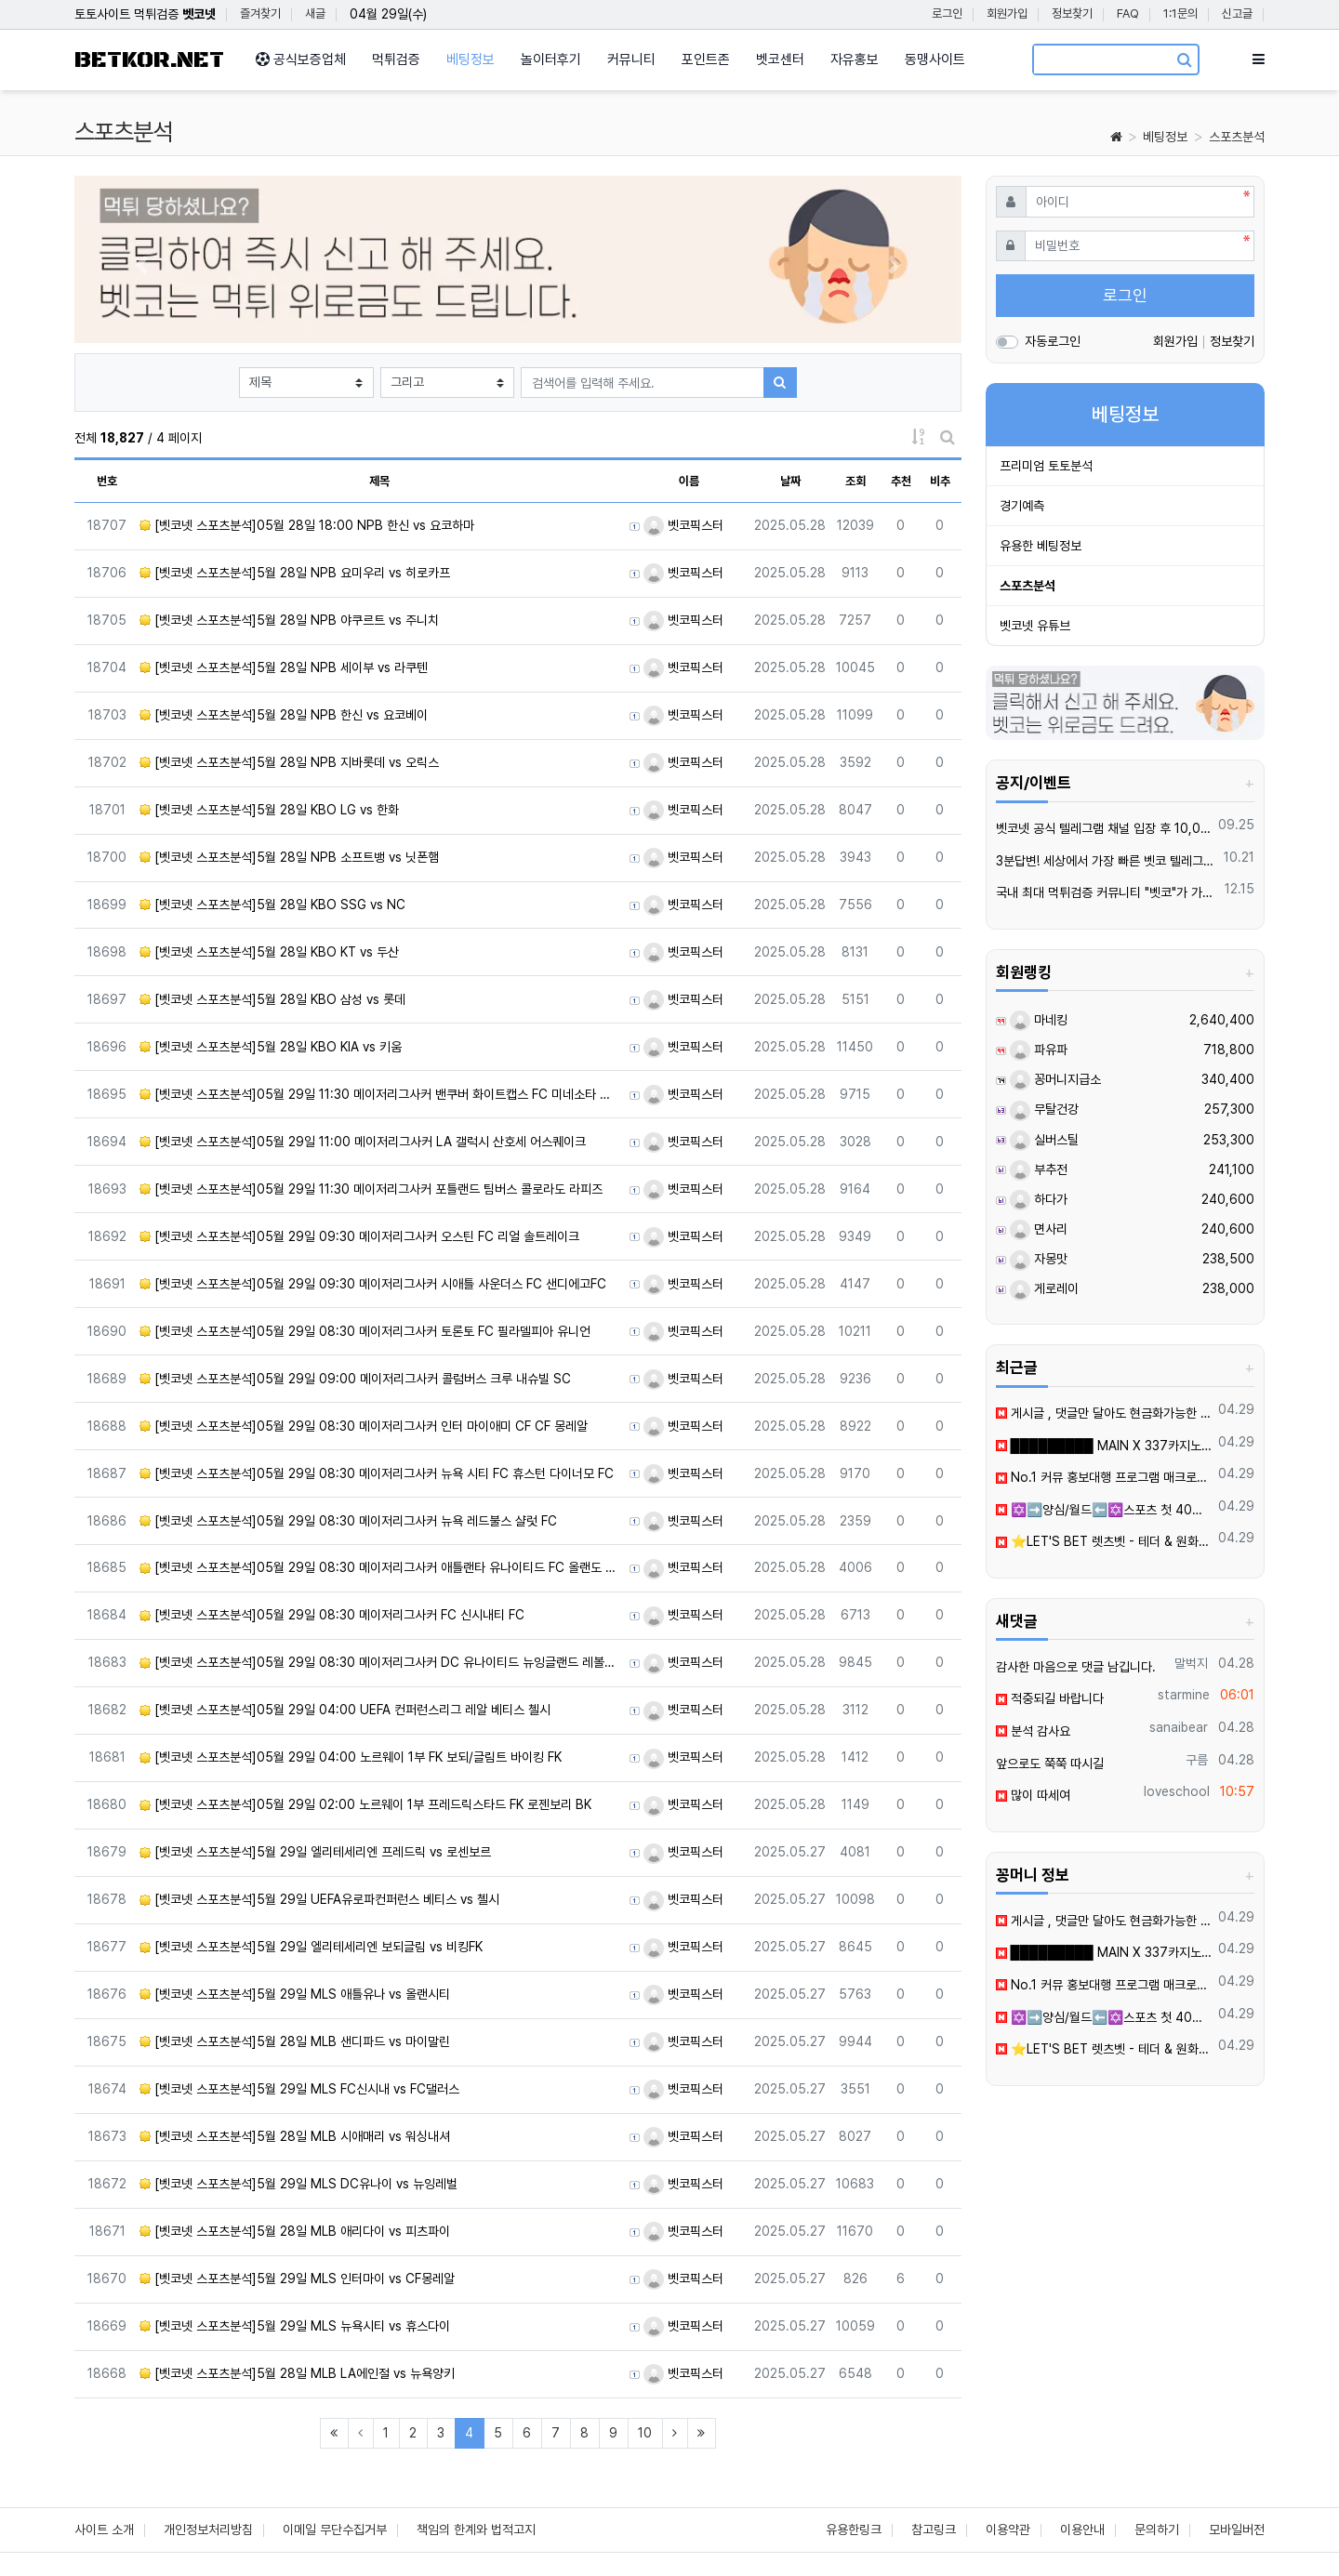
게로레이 (1044, 1288)
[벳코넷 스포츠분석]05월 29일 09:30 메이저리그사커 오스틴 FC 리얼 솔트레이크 (359, 1236)
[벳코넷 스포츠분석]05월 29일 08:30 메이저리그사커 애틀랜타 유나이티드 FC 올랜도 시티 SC (379, 1567)
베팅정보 (1165, 136)
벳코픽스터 (683, 525)
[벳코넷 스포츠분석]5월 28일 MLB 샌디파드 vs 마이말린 (294, 2041)
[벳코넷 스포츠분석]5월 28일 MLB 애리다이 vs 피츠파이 (294, 2231)
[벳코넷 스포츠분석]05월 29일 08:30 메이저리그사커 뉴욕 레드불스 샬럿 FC (348, 1520)
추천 (901, 481)
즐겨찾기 (260, 13)
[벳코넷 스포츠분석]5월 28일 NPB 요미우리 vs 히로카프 (294, 572)
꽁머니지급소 (1055, 1079)
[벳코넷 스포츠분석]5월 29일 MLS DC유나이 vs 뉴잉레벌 (298, 2183)
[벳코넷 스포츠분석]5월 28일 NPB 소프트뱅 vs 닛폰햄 (289, 857)
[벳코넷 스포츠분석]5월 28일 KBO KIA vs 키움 (270, 1046)
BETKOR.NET (149, 60)
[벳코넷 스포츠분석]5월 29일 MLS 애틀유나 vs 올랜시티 (294, 1994)
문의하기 (1156, 2529)
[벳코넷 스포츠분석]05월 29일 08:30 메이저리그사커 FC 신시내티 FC (331, 1614)
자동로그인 (1052, 341)
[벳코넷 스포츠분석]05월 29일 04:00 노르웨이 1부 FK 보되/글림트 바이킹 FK (350, 1757)
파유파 (1038, 1049)
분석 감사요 (1033, 1731)
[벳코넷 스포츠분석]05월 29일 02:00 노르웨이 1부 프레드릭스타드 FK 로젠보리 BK (365, 1804)
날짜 (790, 481)
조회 (855, 481)
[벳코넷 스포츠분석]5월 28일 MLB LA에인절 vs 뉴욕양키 (297, 2373)
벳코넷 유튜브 (1035, 625)
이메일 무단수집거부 (335, 2529)
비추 (940, 481)
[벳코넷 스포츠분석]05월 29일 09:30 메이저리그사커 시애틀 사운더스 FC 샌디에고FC (372, 1283)
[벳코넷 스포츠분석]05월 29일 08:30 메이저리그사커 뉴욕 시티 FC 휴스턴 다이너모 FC (376, 1473)
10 (645, 2432)
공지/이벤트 (1033, 782)
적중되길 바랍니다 (1050, 1698)
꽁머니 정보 (1032, 1875)
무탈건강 (1044, 1109)
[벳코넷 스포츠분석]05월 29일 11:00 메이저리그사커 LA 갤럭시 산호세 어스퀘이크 (362, 1141)
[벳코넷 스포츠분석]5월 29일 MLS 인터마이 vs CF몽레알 (297, 2278)
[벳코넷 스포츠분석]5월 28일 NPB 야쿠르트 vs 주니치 (289, 620)
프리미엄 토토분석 (1046, 465)
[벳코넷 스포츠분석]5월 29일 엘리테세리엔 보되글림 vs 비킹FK (311, 1946)
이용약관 (1008, 2529)
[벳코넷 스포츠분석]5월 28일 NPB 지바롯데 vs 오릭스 (289, 762)
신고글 (1237, 13)
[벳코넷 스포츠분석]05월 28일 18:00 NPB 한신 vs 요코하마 (306, 525)
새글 (315, 13)
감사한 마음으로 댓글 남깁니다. (1076, 1666)
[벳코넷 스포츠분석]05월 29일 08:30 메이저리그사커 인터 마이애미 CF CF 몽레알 (363, 1426)
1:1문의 (1180, 13)
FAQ (1128, 13)
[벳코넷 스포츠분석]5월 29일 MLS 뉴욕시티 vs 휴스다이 (294, 2325)
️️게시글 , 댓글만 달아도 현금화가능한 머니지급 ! (1104, 1413)
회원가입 (1007, 13)
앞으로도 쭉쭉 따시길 (1050, 1763)
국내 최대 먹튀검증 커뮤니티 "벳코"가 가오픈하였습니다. (1107, 892)
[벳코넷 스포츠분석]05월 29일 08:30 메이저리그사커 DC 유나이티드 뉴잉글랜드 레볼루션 (379, 1662)
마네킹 (1038, 1019)
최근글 (1017, 1367)
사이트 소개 (104, 2529)
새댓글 (1017, 1621)
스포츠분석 (1237, 136)
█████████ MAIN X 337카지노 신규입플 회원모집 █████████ (1104, 1445)
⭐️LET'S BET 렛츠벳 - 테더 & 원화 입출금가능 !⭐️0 (1104, 1541)
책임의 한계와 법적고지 (476, 2529)
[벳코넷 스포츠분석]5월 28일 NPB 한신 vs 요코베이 (283, 714)
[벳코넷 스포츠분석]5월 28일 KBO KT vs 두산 (269, 952)
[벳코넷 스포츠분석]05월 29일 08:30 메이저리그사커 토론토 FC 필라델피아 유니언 (364, 1331)
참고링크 (933, 2529)
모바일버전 (1237, 2529)
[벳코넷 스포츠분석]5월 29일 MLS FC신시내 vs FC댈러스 (299, 2088)
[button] (140, 264)
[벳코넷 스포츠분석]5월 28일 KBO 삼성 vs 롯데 (272, 999)
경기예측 (1022, 505)
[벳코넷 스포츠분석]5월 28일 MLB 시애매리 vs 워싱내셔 (294, 2136)
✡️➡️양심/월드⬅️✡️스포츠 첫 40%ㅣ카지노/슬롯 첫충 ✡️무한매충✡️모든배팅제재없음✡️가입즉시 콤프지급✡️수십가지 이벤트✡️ (1104, 1509)
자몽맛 (1038, 1258)
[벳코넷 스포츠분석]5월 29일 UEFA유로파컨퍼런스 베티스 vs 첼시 (319, 1899)
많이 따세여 (1033, 1795)
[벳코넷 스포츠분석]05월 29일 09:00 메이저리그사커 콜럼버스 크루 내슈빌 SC (355, 1378)
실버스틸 (1044, 1139)
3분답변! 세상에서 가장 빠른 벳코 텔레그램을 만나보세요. (1107, 860)
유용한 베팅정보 (1040, 545)
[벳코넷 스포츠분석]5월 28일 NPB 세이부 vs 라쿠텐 (283, 667)
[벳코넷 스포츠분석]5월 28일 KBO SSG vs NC (272, 904)
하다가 (1038, 1199)
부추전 (1038, 1169)
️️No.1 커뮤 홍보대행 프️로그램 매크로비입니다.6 (1104, 1477)
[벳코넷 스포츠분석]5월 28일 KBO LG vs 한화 (269, 809)
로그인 (947, 13)
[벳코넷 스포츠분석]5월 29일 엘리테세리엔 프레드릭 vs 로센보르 (315, 1851)
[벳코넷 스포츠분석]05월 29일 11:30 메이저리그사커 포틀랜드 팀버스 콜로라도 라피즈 (371, 1189)
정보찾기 (1072, 13)
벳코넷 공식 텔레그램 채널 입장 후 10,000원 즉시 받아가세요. (1104, 828)
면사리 (1038, 1229)
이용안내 (1082, 2529)
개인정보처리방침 (208, 2529)
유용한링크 (854, 2529)
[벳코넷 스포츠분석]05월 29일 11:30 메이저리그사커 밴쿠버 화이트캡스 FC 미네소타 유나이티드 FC (379, 1094)
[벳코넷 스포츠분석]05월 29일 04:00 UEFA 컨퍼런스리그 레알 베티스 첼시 (344, 1709)
